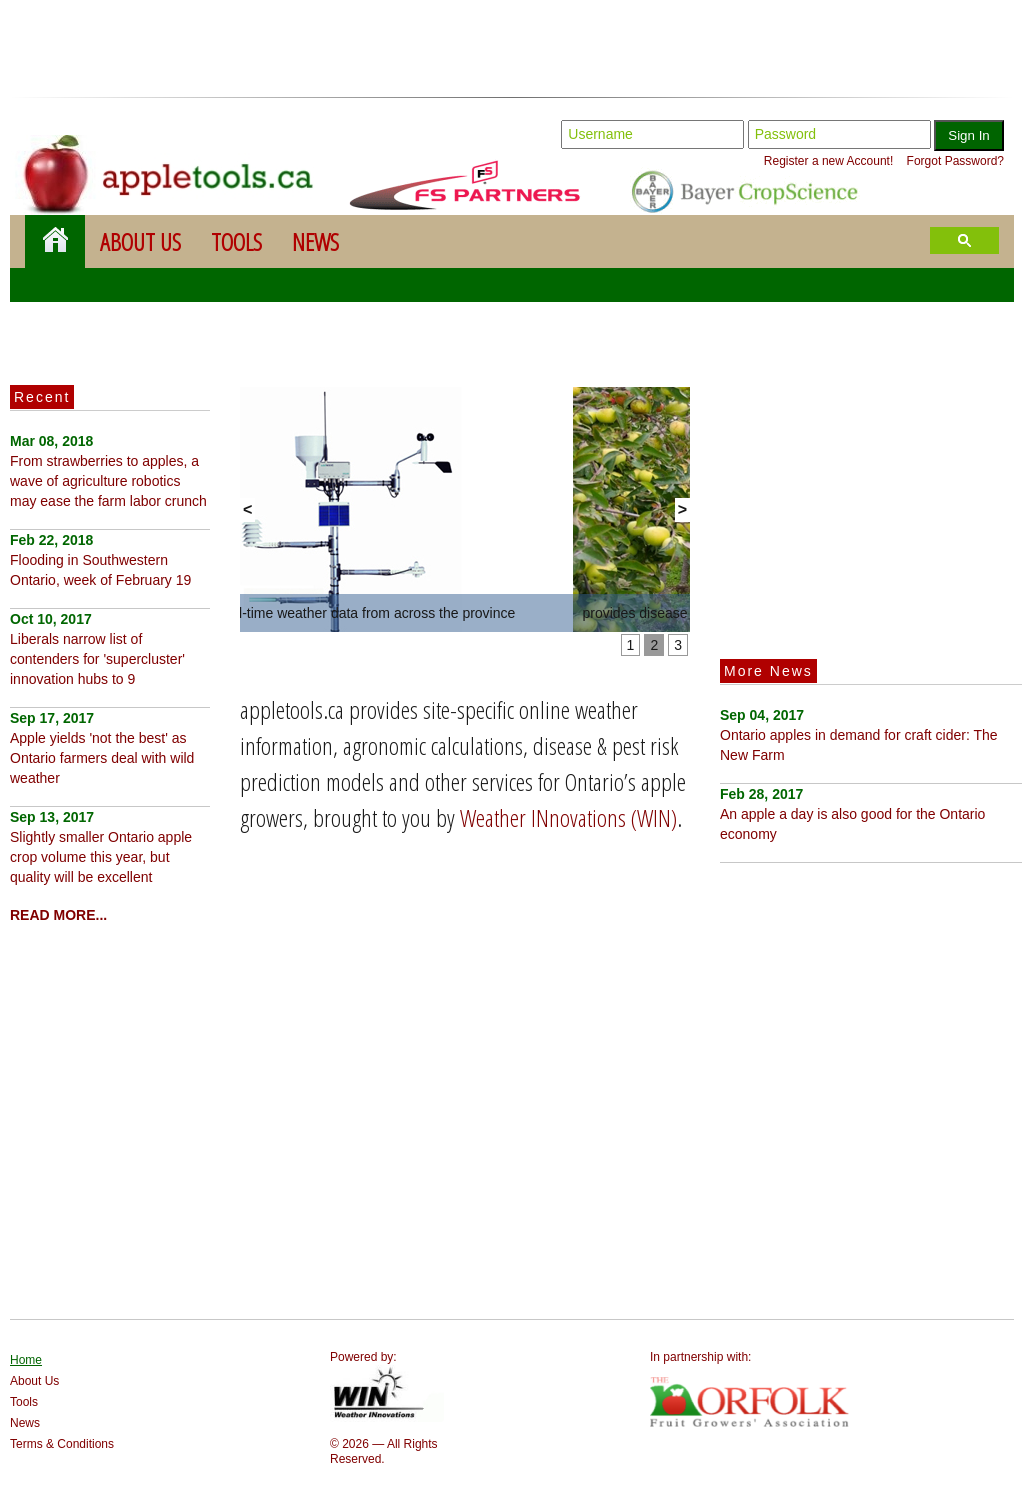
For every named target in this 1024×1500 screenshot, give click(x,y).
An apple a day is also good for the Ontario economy (852, 814)
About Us (140, 241)
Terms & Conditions (62, 1444)
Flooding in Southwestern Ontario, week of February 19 (100, 560)
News (315, 241)
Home (26, 1360)
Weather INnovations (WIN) (568, 817)
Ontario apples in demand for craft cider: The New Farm (859, 735)
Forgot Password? (955, 161)
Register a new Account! (828, 161)
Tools (236, 241)
